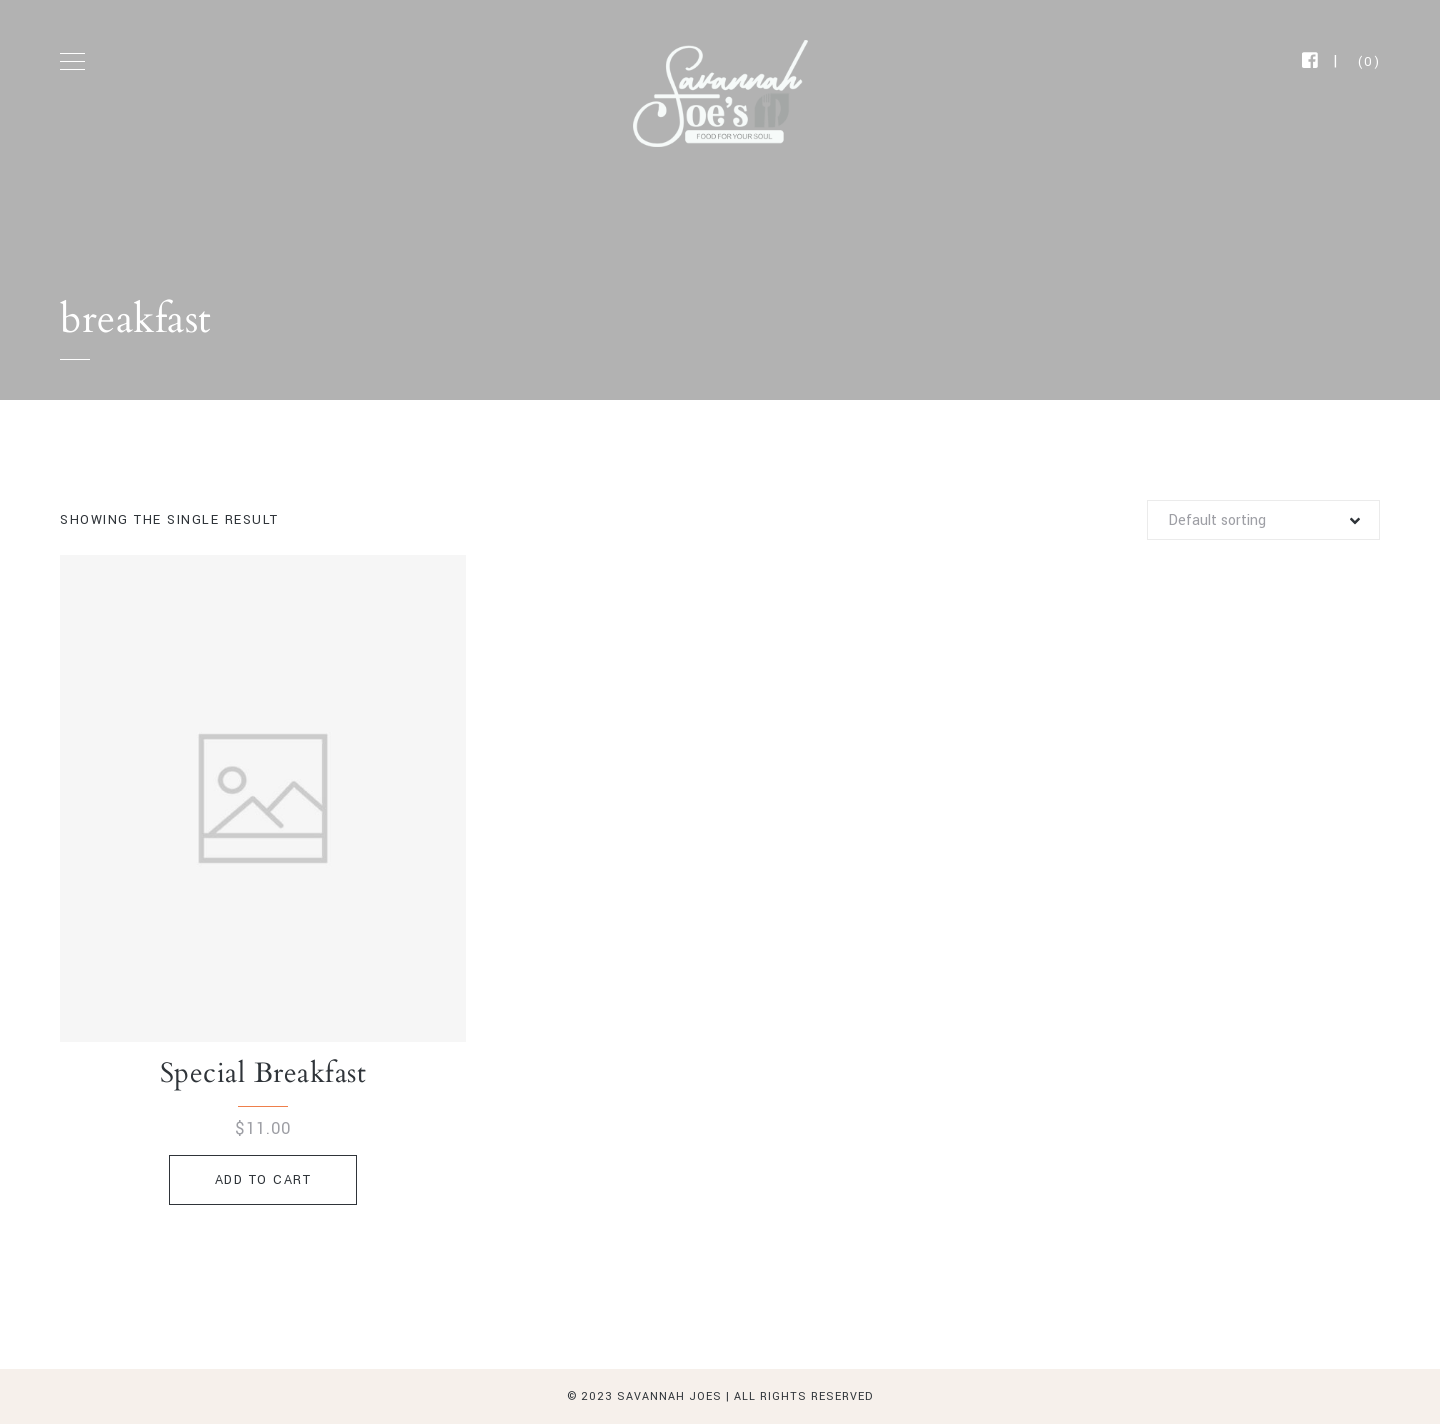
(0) (1369, 62)
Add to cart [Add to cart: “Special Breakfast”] (263, 1180)
